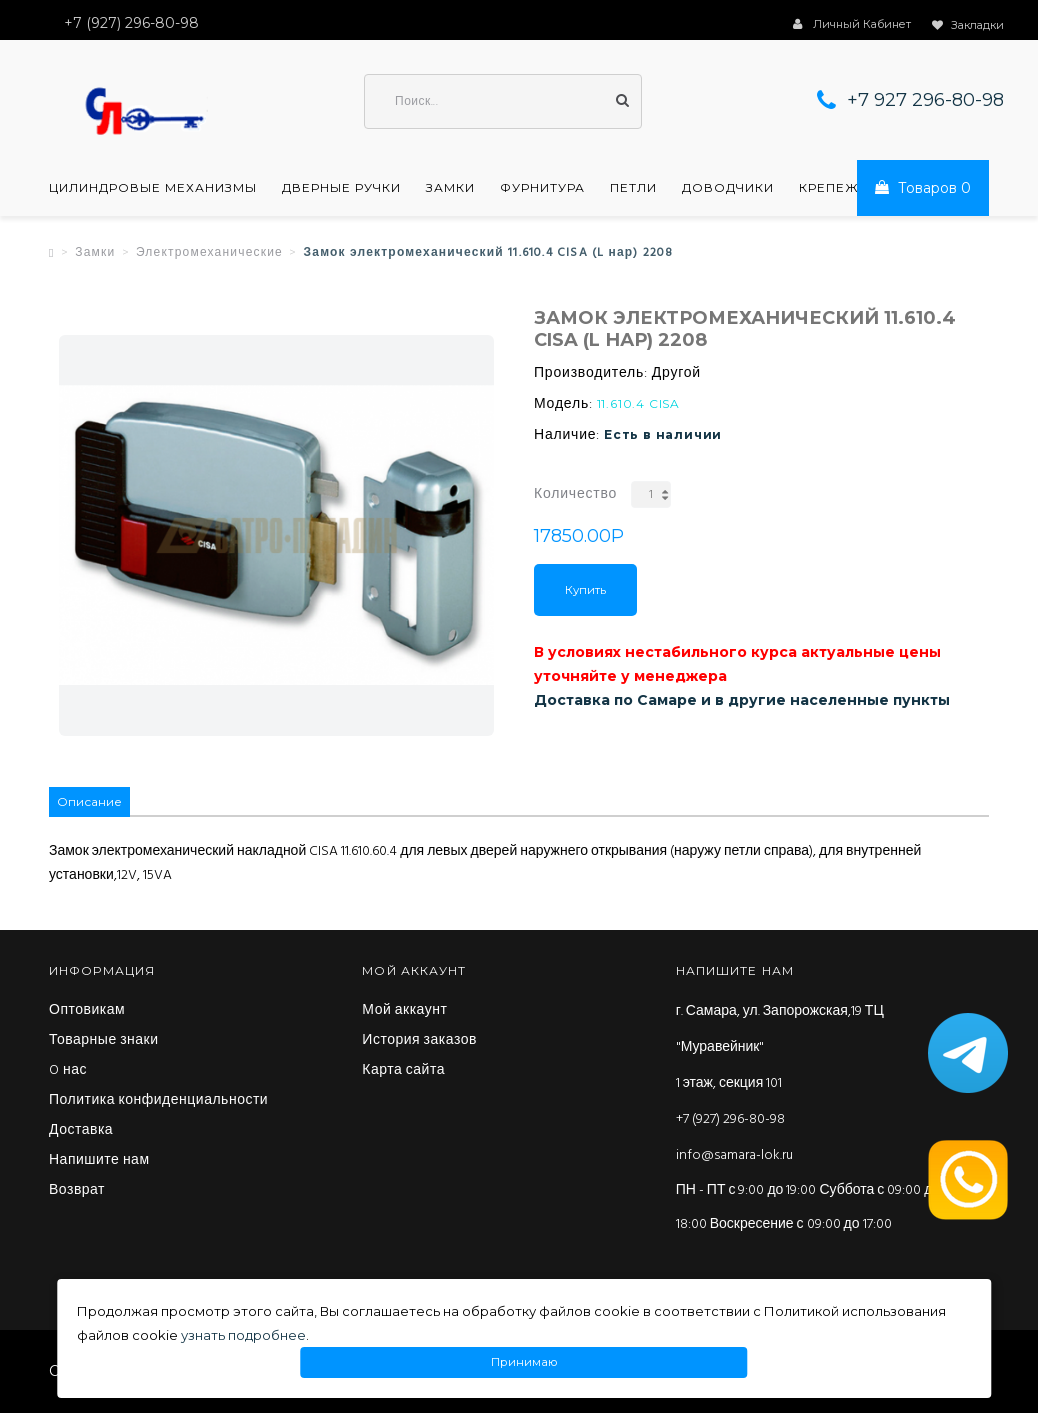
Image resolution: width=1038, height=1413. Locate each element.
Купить (585, 590)
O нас (68, 1071)
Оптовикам (87, 1011)
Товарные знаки (104, 1041)
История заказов (419, 1041)
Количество (575, 494)
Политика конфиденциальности (158, 1101)
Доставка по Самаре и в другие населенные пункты (742, 700)
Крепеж (829, 188)
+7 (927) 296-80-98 (730, 1119)
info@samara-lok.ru (734, 1155)
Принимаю (524, 1362)
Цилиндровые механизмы (153, 188)
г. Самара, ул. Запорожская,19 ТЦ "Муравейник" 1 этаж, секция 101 (780, 1047)
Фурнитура (542, 188)
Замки (450, 188)
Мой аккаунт (404, 1011)
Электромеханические (209, 253)
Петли (633, 188)
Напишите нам (99, 1161)
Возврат (77, 1191)
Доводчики (728, 188)
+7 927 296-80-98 (925, 100)
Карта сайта (403, 1071)
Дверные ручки (341, 188)
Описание (89, 801)
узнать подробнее (243, 1335)
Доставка (81, 1131)
